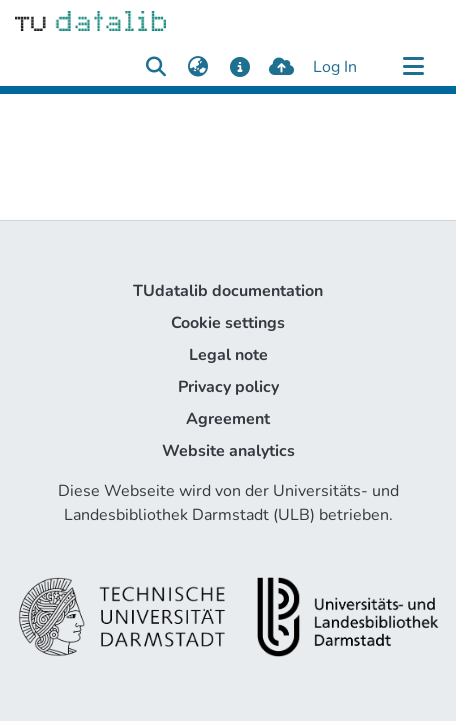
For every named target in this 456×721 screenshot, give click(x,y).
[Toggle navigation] (413, 67)
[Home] (90, 20)
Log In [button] (336, 67)
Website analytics (228, 451)
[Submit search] (155, 67)
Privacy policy (228, 387)
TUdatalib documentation (228, 291)
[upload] (281, 67)
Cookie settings (228, 323)
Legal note (228, 355)
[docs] (239, 67)
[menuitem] (197, 67)
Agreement (228, 419)
